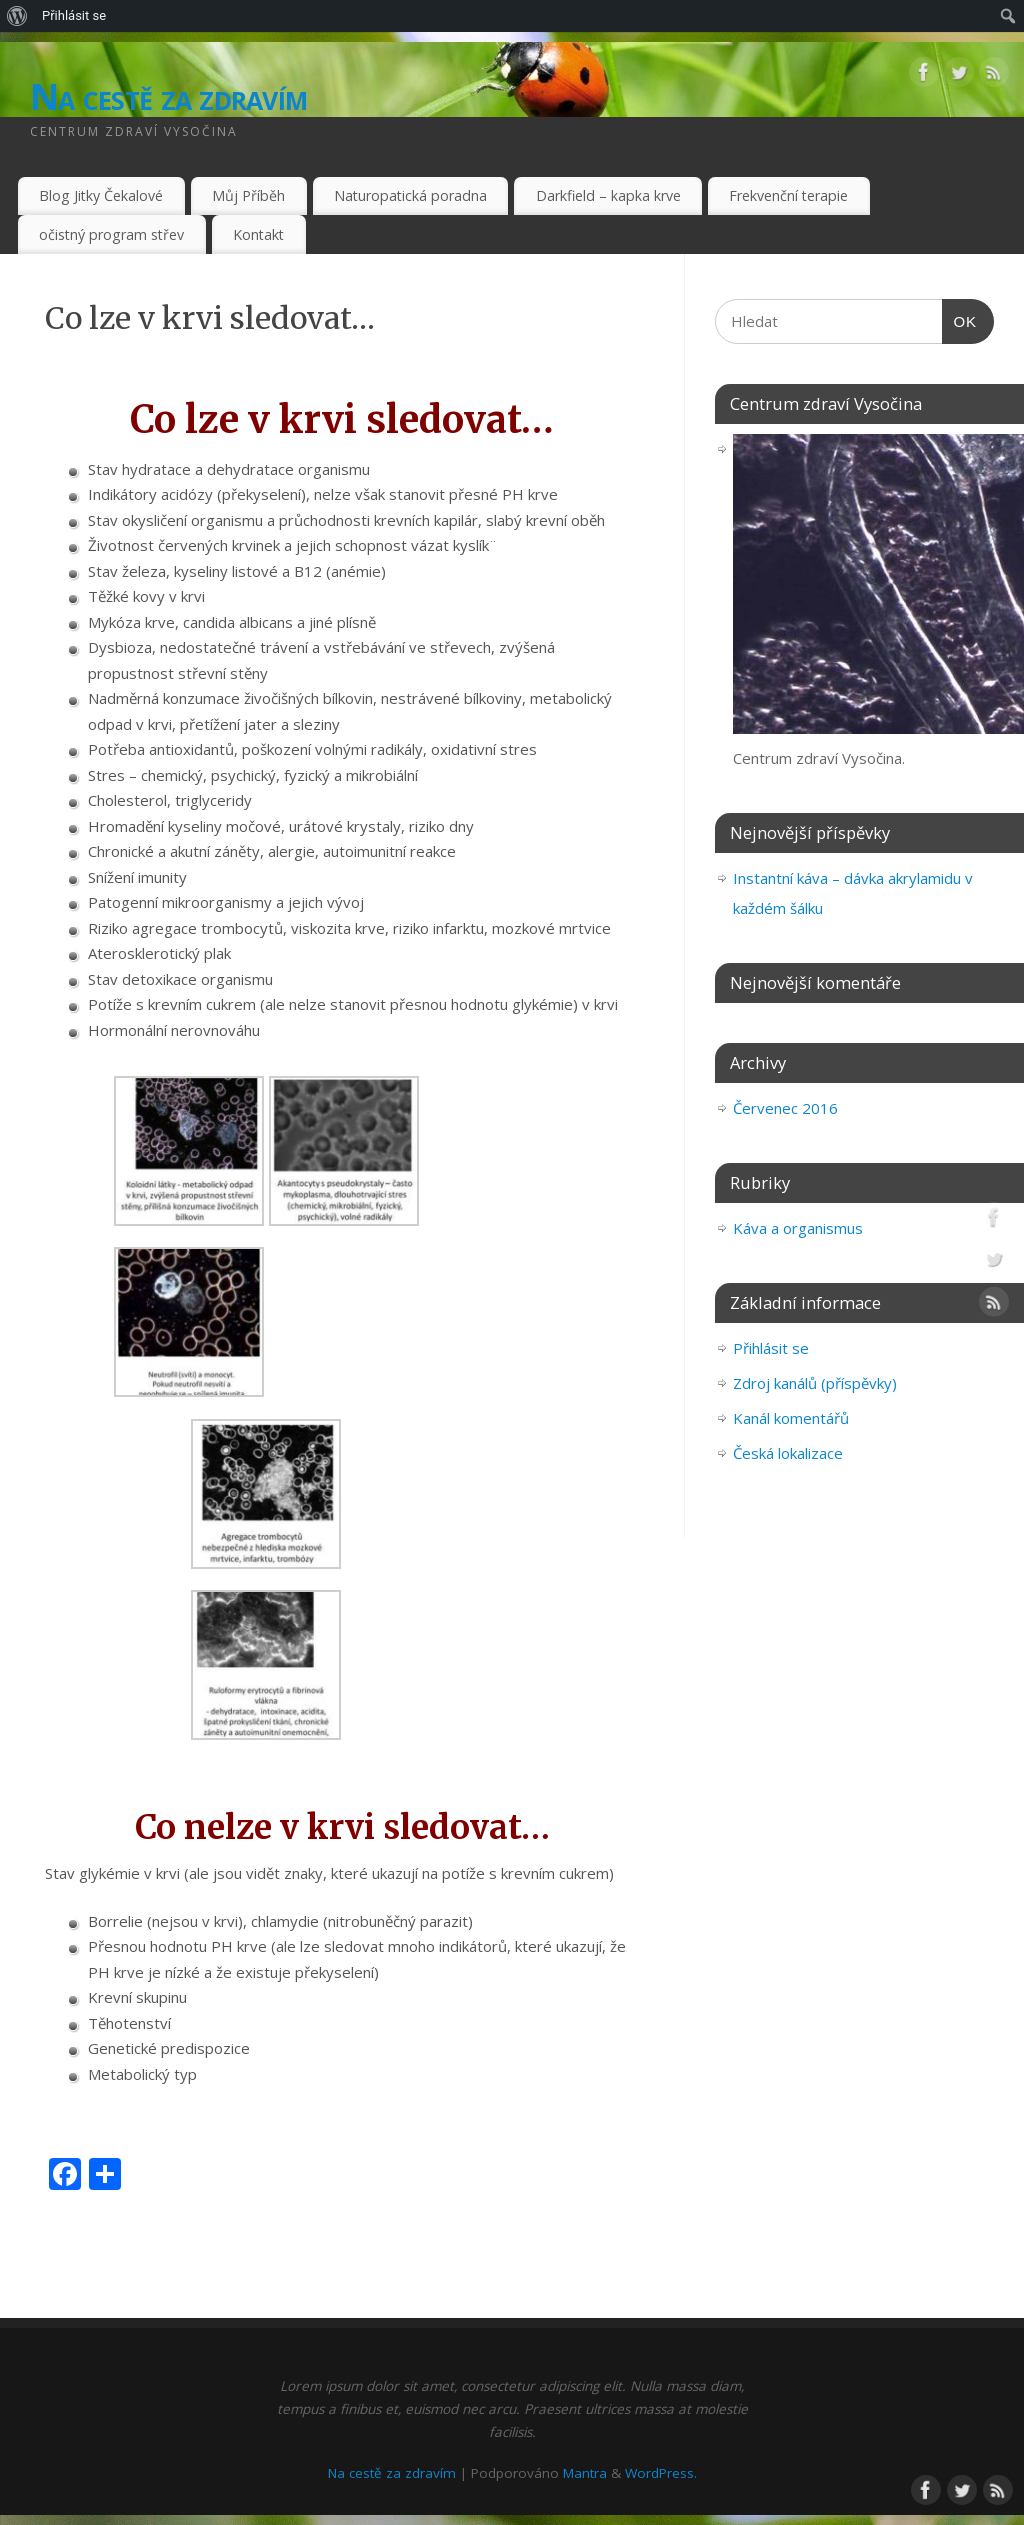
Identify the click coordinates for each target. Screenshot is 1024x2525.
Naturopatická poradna (410, 195)
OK (965, 321)
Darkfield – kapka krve (608, 195)
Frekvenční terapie (788, 195)
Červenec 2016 (785, 1108)
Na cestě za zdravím (168, 96)
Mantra (585, 2473)
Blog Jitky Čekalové (101, 195)
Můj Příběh (248, 195)
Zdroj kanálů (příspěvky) (815, 1383)
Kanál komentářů (791, 1418)
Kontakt (258, 234)
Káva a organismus (798, 1228)
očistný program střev (111, 234)
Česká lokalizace (788, 1453)
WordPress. (661, 2473)
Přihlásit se (74, 15)
